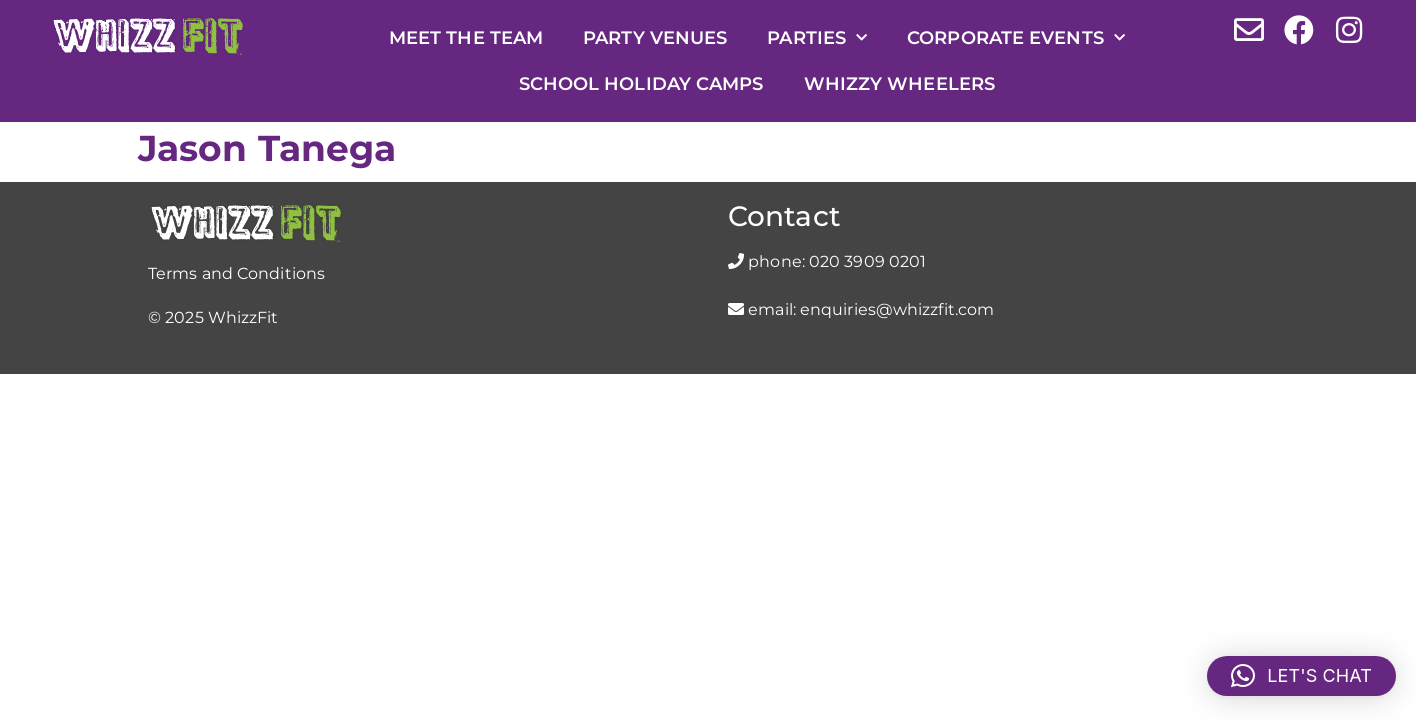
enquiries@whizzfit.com (897, 309)
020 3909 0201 (867, 261)
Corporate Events (1016, 38)
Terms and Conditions (236, 273)
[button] (1301, 676)
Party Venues (655, 38)
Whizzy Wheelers (900, 84)
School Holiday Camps (641, 84)
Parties (817, 38)
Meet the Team (466, 38)
